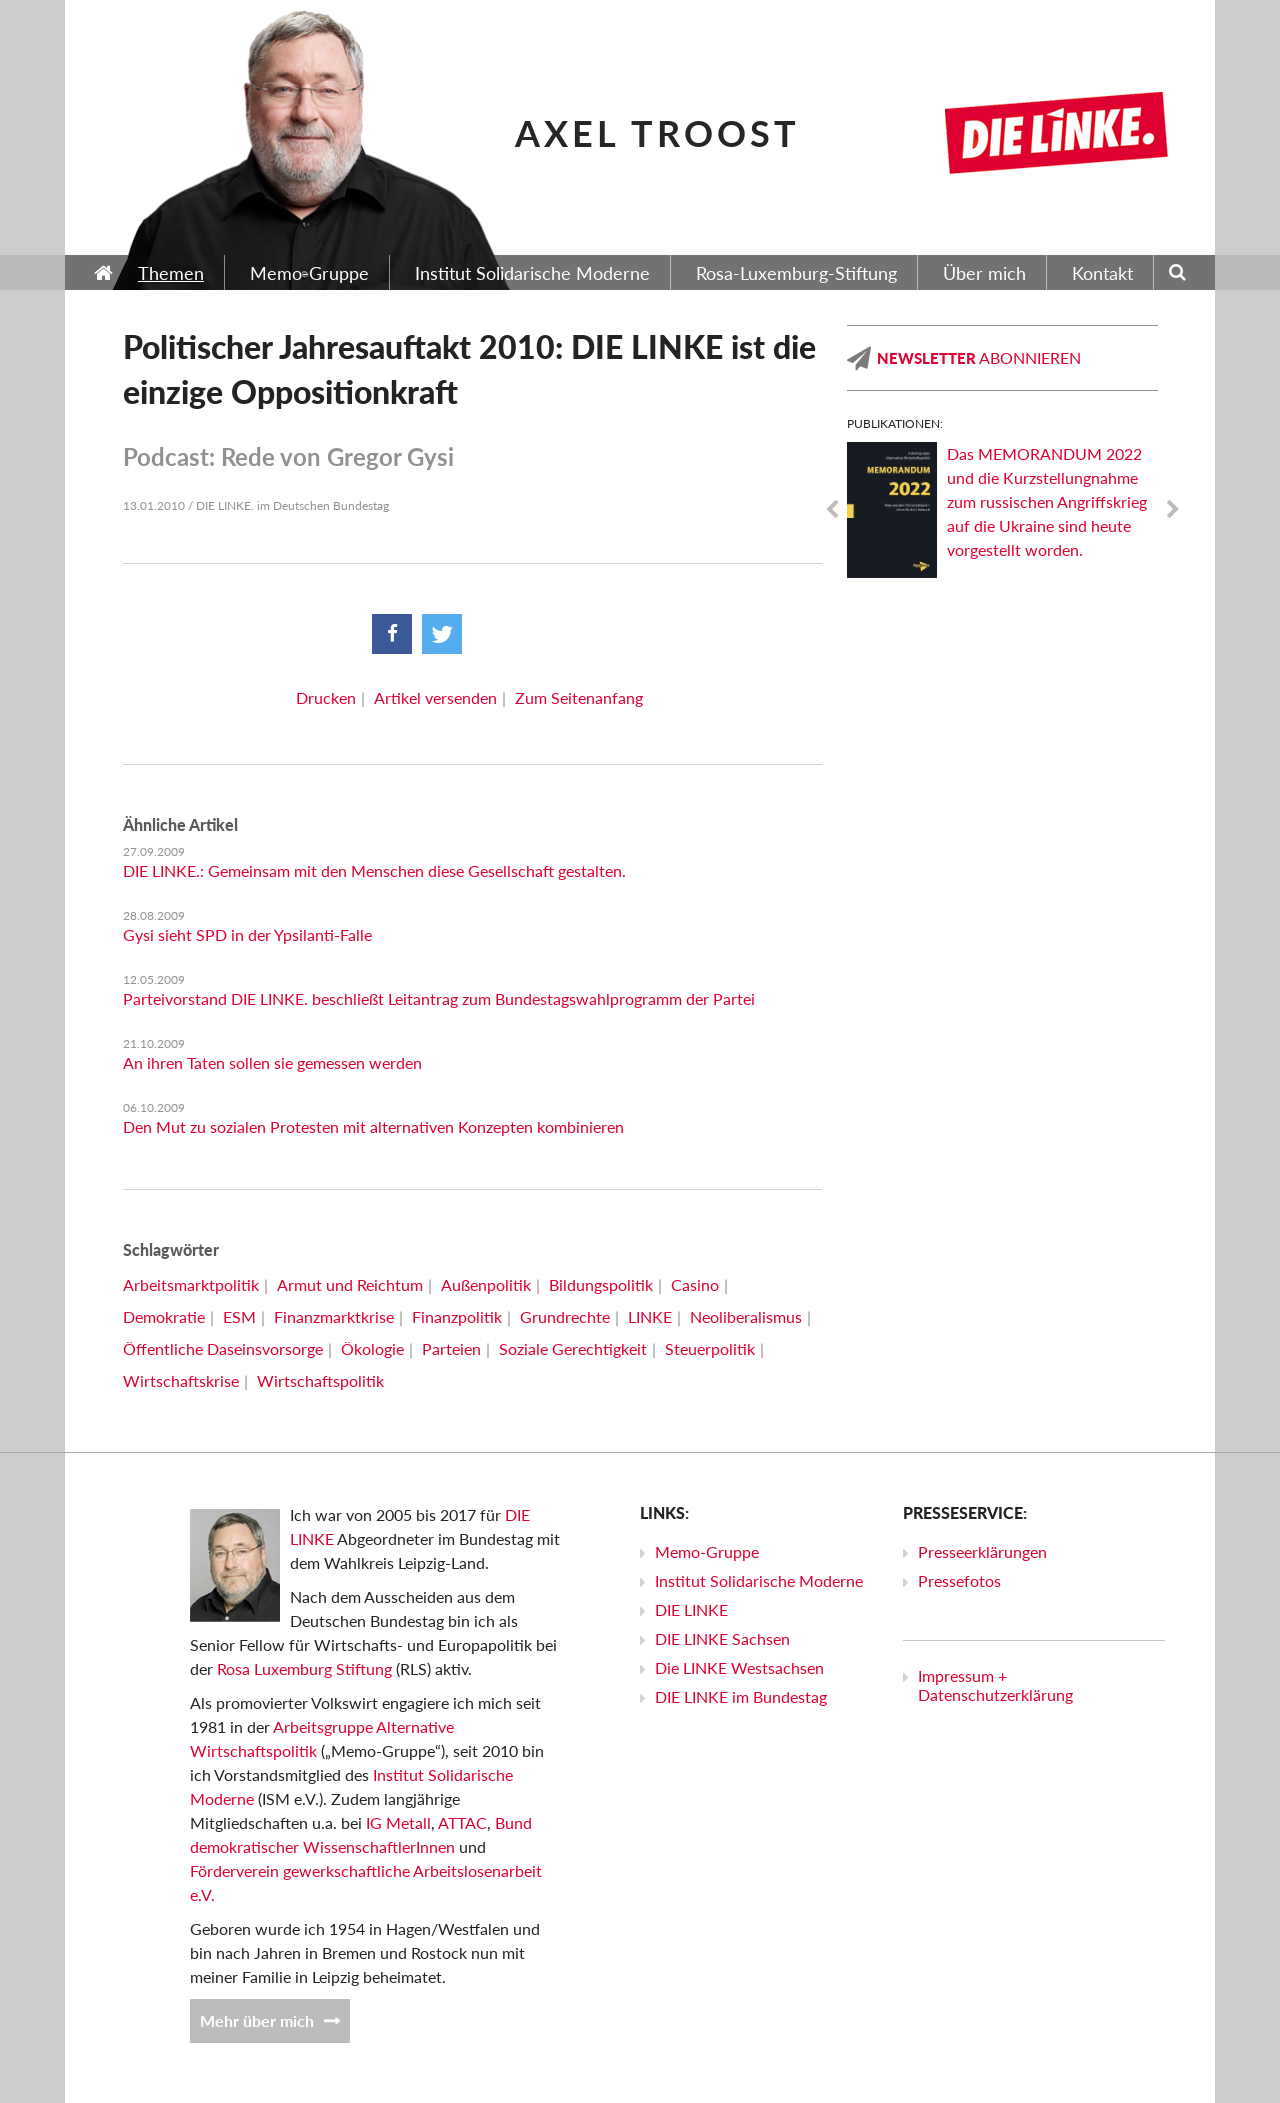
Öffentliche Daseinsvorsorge (223, 1348)
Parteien (451, 1348)
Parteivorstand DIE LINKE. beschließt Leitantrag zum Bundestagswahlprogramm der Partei (439, 998)
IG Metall (398, 1822)
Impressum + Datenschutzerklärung (995, 1685)
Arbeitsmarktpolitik (191, 1284)
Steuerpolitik (710, 1348)
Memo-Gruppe (707, 1551)
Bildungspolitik (601, 1284)
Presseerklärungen (982, 1551)
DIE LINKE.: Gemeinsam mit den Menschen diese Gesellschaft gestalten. (374, 870)
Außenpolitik (486, 1284)
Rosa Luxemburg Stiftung (304, 1668)
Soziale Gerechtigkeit (573, 1348)
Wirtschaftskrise (181, 1380)
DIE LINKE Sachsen (722, 1638)
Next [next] (1173, 510)
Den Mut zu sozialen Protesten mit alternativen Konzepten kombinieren (373, 1126)
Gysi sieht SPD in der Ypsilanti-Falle (247, 934)
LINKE (650, 1316)
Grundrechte (565, 1316)
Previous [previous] (832, 510)
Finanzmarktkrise (334, 1316)
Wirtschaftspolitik (320, 1380)
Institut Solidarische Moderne (759, 1580)
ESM (239, 1316)
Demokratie (164, 1316)
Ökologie (372, 1348)
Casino (695, 1284)
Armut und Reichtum (350, 1284)
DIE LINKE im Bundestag (741, 1696)
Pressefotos (959, 1580)
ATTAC (462, 1822)
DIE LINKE (691, 1609)
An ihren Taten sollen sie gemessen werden (272, 1062)
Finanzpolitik (457, 1316)
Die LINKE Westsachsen (739, 1667)
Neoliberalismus (746, 1316)
